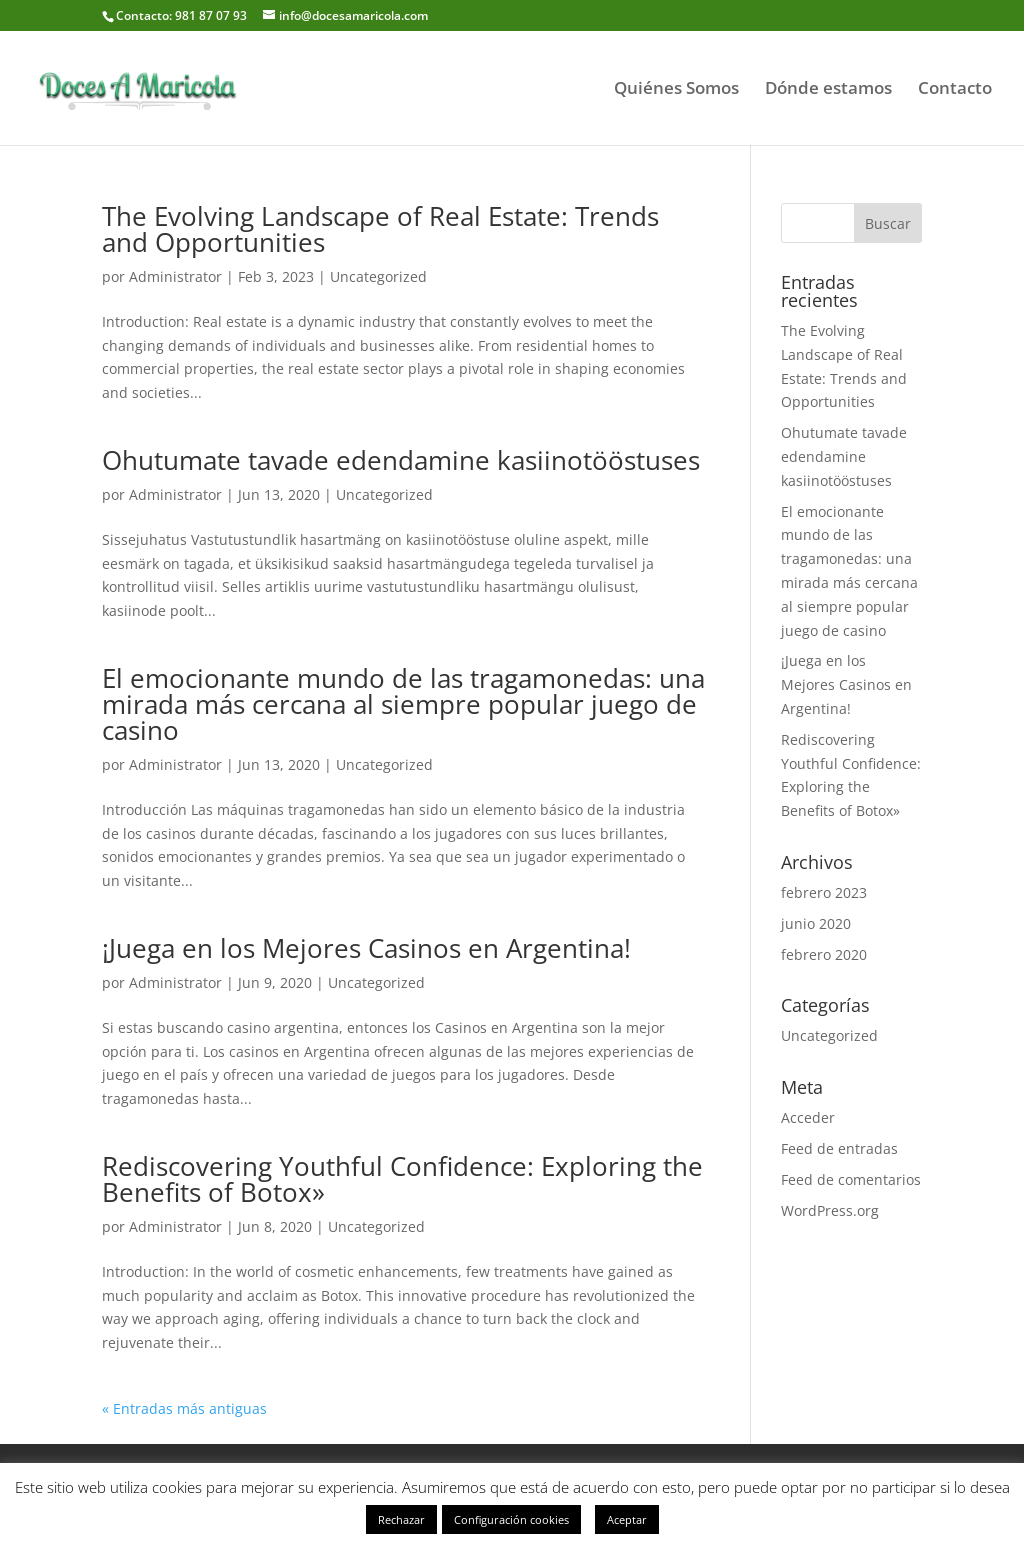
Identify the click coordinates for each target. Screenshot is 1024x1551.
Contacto (955, 90)
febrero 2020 (824, 954)
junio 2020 (816, 923)
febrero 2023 (824, 892)
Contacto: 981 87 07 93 (181, 15)
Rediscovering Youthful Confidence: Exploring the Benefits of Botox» (402, 1179)
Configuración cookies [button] (511, 1519)
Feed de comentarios (851, 1179)
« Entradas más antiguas (184, 1408)
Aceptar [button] (627, 1519)
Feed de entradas (839, 1148)
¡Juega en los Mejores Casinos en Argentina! (366, 948)
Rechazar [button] (401, 1519)
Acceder (808, 1117)
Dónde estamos (828, 90)
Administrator (175, 276)
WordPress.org (830, 1210)
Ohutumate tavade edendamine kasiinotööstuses (401, 460)
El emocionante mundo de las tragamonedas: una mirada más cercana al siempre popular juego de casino (403, 704)
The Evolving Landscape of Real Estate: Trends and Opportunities (380, 229)
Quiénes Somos (676, 90)
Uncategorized (378, 276)
